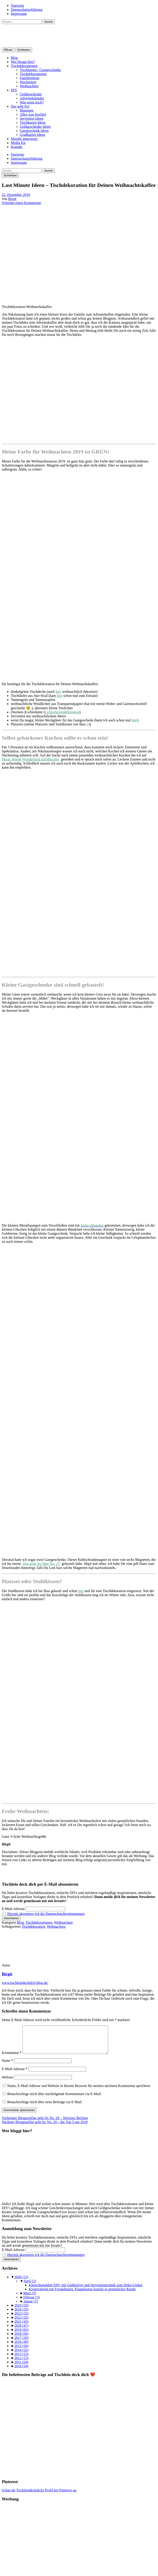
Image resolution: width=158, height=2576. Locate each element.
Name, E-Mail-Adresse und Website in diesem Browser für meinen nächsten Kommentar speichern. (79, 2091)
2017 (21, 2343)
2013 (21, 2359)
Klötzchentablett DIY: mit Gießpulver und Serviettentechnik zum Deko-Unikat (85, 2290)
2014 (21, 2355)
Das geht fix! (20, 106)
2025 (21, 2311)
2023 (21, 2319)
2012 (21, 2363)
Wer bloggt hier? (23, 62)
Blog (14, 58)
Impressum (19, 14)
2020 (21, 2331)
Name (7, 2066)
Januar (30, 2307)
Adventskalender (32, 98)
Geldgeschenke (31, 94)
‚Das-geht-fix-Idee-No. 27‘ (41, 1564)
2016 (21, 2347)
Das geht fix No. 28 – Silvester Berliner (45, 2123)
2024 (21, 2315)
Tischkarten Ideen (33, 122)
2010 (21, 2371)
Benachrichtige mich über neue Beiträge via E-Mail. (44, 2107)
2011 (21, 2367)
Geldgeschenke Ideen (35, 126)
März (29, 2298)
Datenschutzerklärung (26, 9)
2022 (21, 2323)
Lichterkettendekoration (62, 712)
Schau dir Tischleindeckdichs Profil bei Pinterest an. (39, 2495)
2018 (21, 2339)
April (29, 2286)
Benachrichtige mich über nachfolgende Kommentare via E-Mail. (54, 2099)
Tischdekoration (33, 1926)
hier (58, 691)
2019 (21, 2335)
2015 (21, 2351)
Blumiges (26, 110)
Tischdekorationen (24, 66)
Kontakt (16, 147)
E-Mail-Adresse (13, 1909)
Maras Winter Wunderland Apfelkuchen (30, 759)
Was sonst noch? (32, 102)
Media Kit (18, 143)
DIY (14, 90)
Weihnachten (29, 86)
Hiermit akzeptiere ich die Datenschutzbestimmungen (46, 1914)
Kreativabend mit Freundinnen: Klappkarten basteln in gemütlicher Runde (82, 2294)
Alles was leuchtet (33, 114)
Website (7, 2083)
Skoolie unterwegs (24, 139)
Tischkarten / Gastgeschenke (40, 70)
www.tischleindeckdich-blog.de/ (25, 1983)
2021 (21, 2327)
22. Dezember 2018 (16, 195)
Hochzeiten (28, 82)
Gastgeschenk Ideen (34, 130)
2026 (21, 2282)
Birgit (12, 199)
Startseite (17, 5)
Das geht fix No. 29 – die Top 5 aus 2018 (45, 2127)
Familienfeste (29, 78)
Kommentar (12, 2058)
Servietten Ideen (31, 118)
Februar (31, 2302)
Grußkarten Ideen (32, 135)
